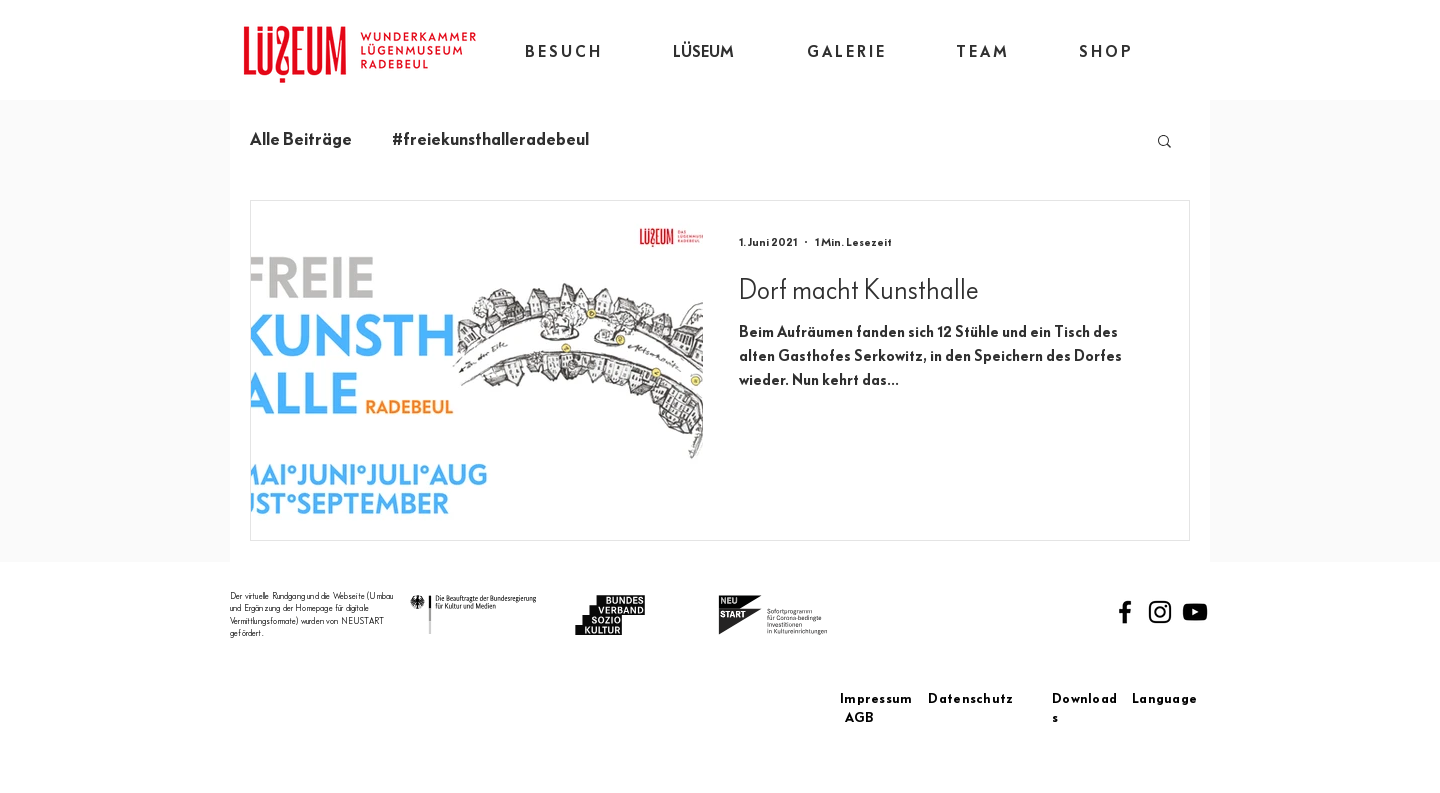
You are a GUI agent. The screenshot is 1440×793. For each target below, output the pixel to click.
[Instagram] (1160, 612)
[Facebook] (1125, 612)
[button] (1164, 142)
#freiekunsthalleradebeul (490, 139)
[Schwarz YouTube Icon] (1195, 612)
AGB (859, 718)
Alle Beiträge (301, 139)
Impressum (884, 699)
